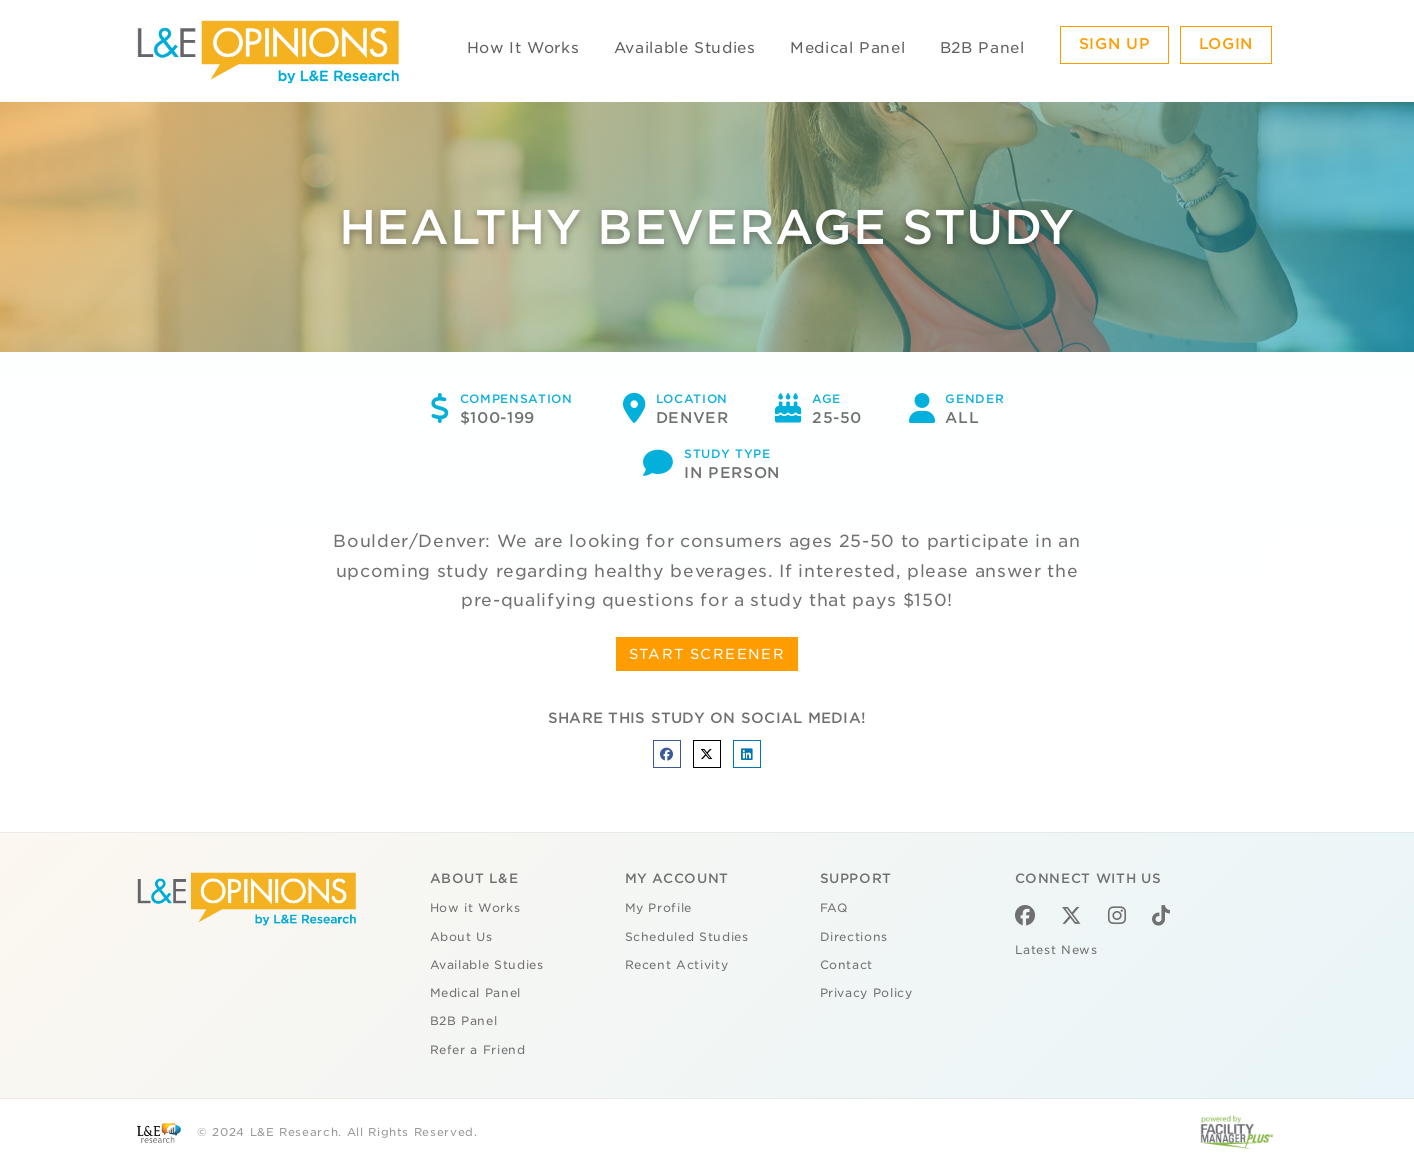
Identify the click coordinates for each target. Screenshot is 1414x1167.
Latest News (1056, 950)
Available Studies (685, 48)
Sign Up (1115, 44)
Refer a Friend (478, 1050)
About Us (461, 937)
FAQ (834, 908)
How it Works (475, 908)
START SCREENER (707, 654)
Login (1226, 44)
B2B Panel (982, 48)
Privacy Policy (866, 993)
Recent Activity (677, 965)
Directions (854, 937)
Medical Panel (847, 48)
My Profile (659, 908)
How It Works (523, 48)
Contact (847, 965)
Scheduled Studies (687, 937)
